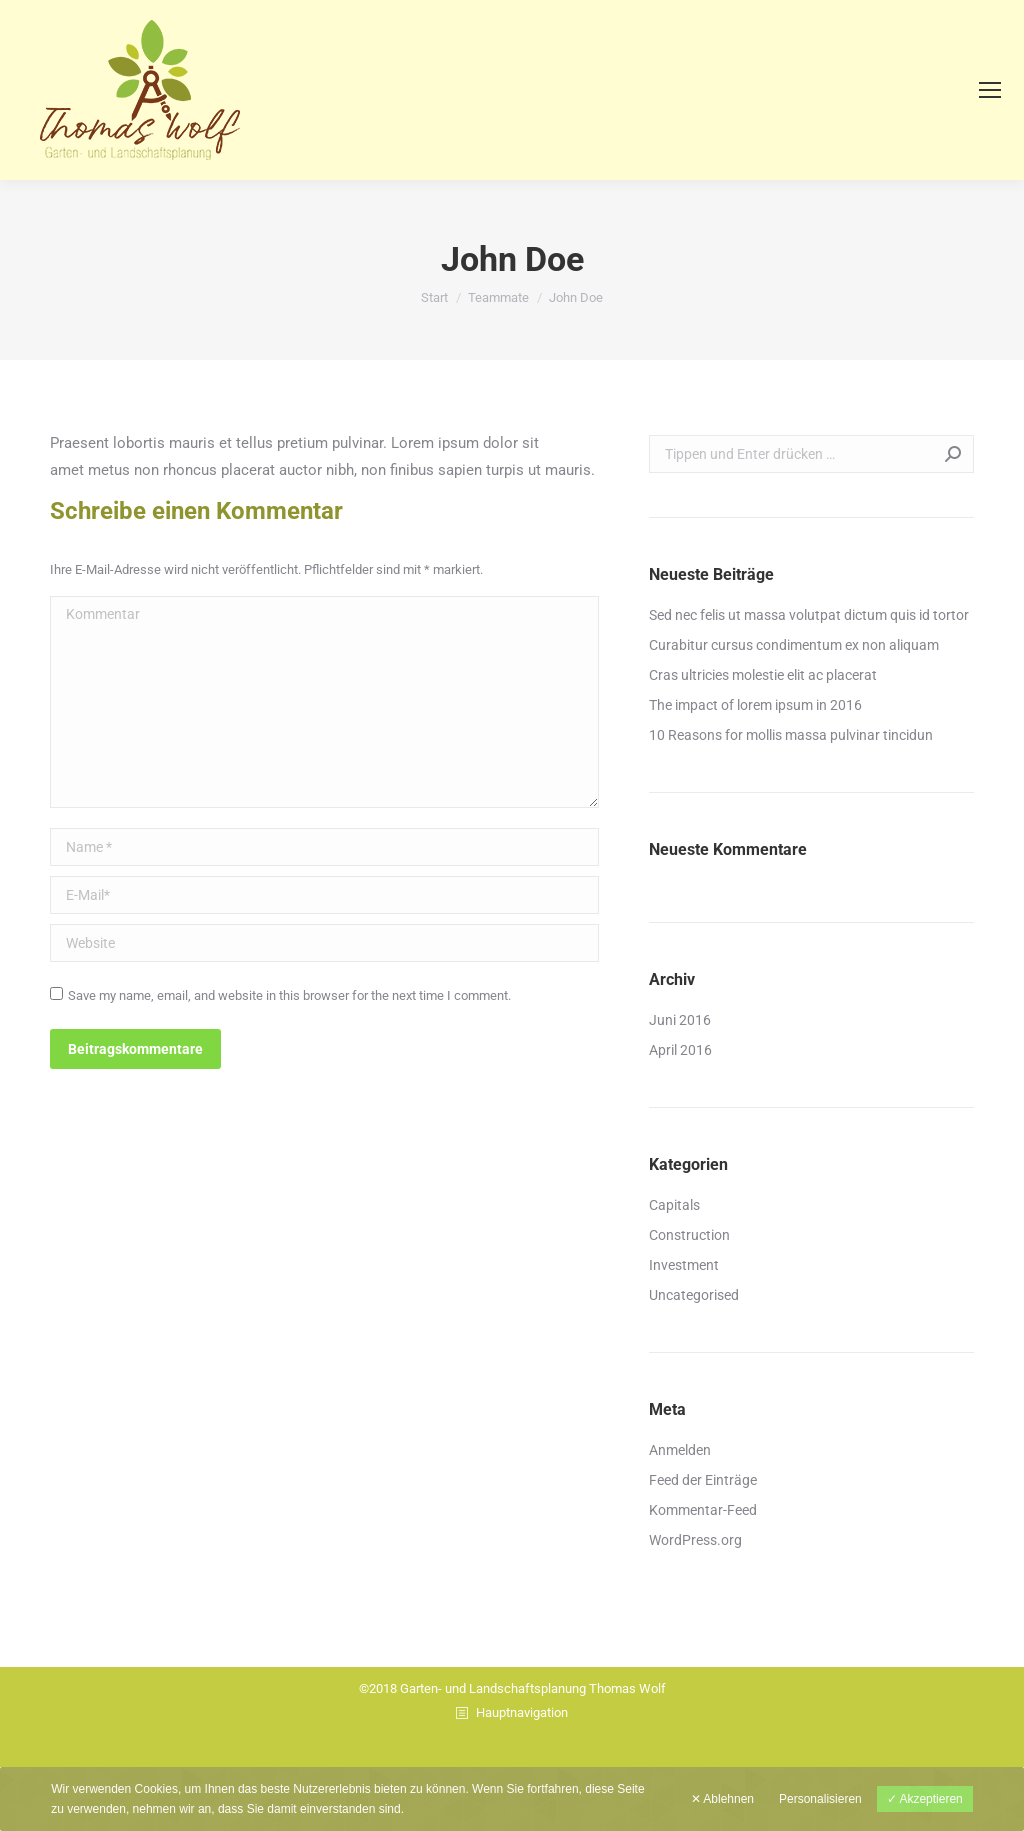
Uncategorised (694, 1295)
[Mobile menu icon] (990, 90)
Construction (689, 1235)
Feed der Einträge (703, 1480)
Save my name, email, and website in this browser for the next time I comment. (289, 995)
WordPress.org (695, 1540)
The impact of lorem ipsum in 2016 (755, 705)
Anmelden (680, 1450)
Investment (684, 1265)
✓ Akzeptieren (925, 1799)
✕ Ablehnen (722, 1799)
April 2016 (680, 1050)
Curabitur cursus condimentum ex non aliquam (794, 645)
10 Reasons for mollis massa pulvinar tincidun (791, 735)
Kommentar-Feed (703, 1510)
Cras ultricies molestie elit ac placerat (763, 675)
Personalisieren (820, 1799)
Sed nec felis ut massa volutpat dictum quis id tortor (809, 615)
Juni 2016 (680, 1020)
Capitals (674, 1205)
